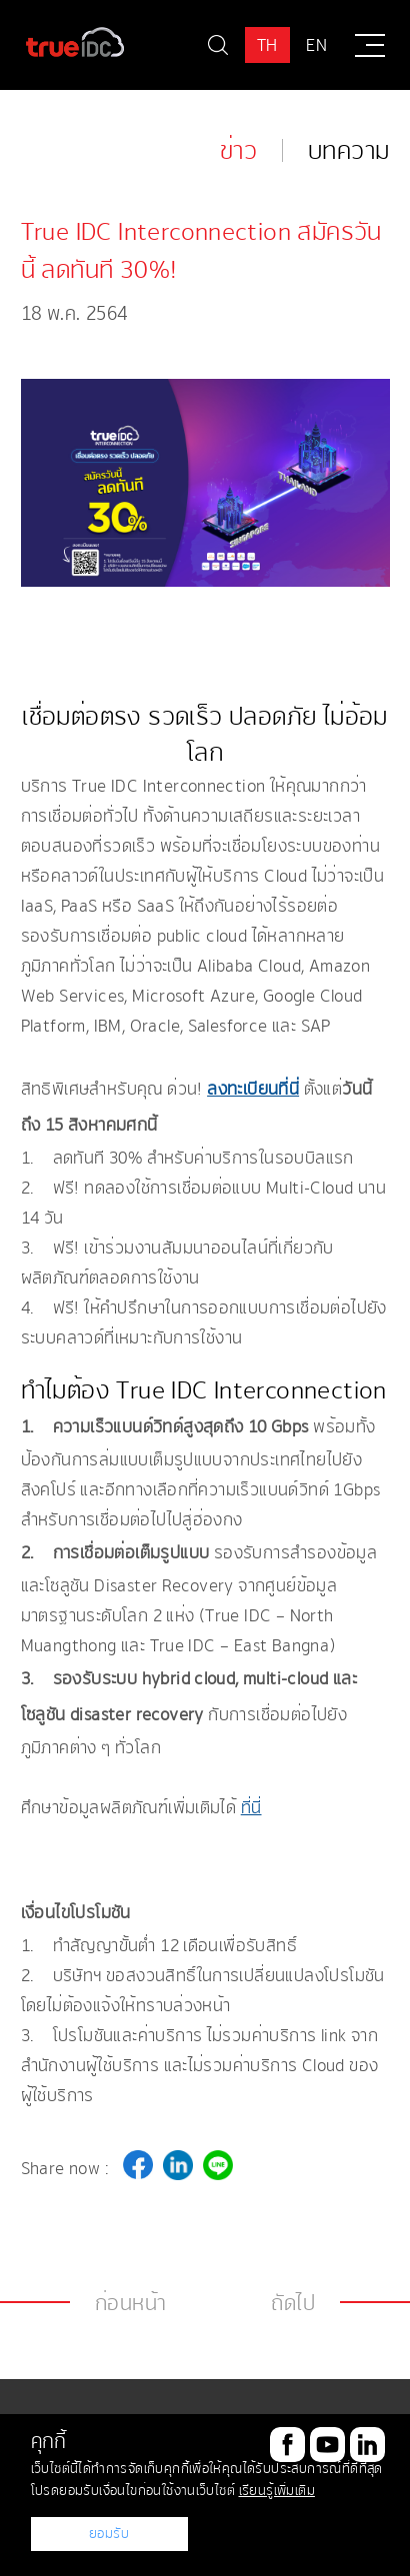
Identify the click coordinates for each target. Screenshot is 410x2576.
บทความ (348, 150)
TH (267, 45)
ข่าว (238, 150)
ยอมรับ (109, 2533)
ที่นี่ (251, 1807)
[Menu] (370, 45)
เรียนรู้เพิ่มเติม (277, 2490)
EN (316, 45)
